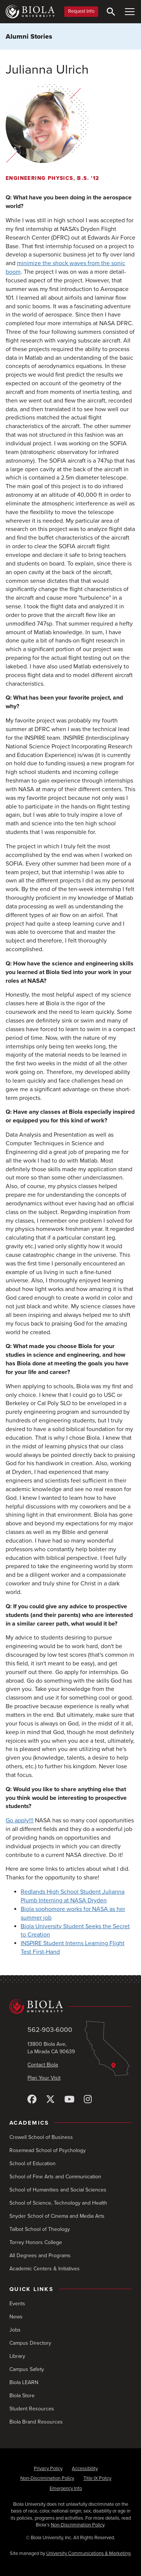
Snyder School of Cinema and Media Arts (57, 2216)
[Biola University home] (30, 11)
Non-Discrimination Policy (47, 2478)
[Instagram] (88, 2099)
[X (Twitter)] (50, 2099)
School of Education (32, 2163)
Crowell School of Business (41, 2137)
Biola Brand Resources (36, 2422)
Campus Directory (30, 2343)
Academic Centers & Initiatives (44, 2268)
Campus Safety (26, 2369)
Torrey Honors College (35, 2242)
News (16, 2317)
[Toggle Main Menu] (129, 11)
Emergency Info (66, 2489)
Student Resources (31, 2409)
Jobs (15, 2330)
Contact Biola (42, 2065)
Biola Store (22, 2395)
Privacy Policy (48, 2469)
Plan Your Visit (44, 2078)
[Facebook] (31, 2099)
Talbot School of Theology (39, 2229)
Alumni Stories (29, 36)
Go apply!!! (19, 1820)
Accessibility (85, 2469)
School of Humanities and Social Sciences (57, 2190)
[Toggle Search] (110, 11)
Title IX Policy (97, 2478)
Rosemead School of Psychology (47, 2150)
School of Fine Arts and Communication (55, 2176)
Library (17, 2356)
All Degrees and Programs (40, 2255)
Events (17, 2303)
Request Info (81, 11)
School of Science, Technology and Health (58, 2203)
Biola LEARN (23, 2382)
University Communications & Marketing (88, 2553)
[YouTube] (69, 2099)
